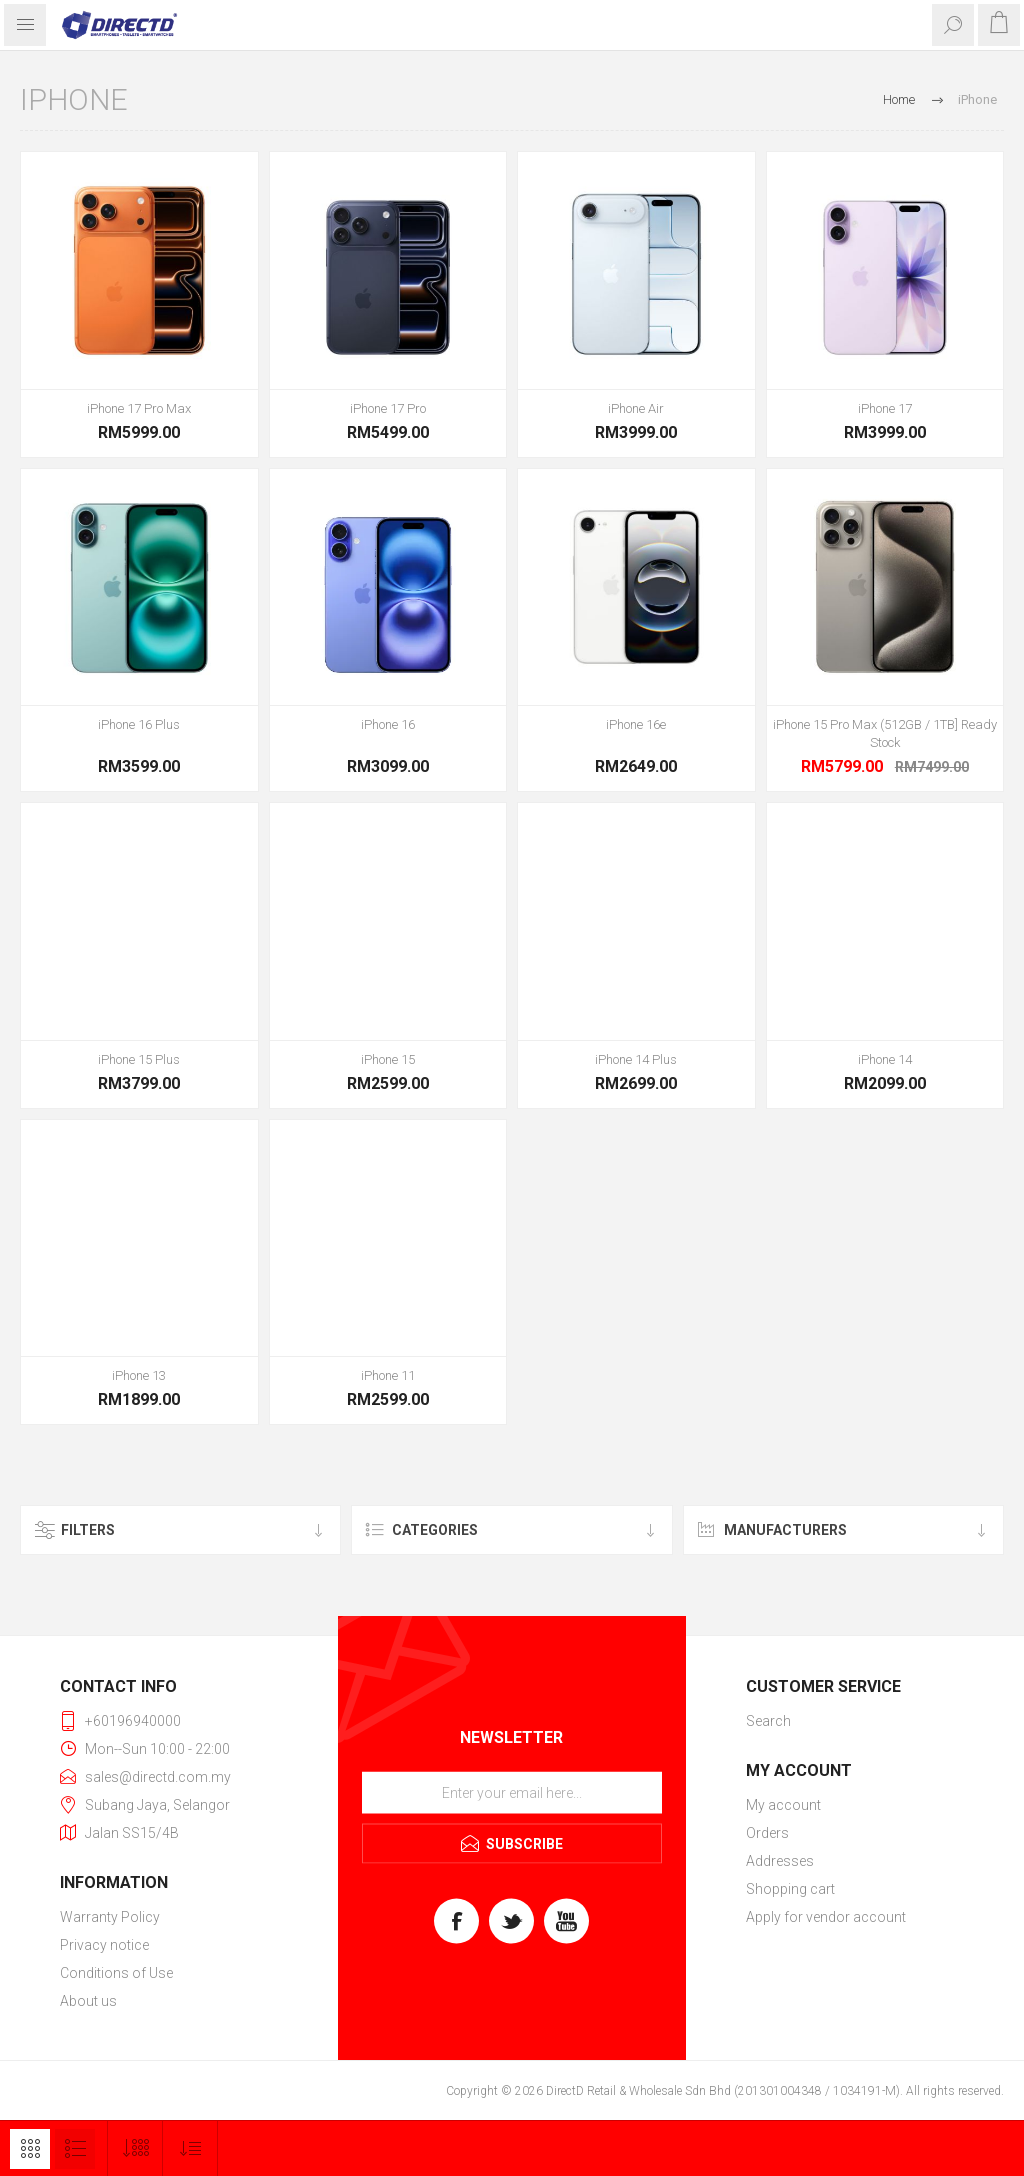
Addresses (780, 1861)
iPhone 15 (388, 1059)
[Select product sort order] (190, 2148)
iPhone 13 (139, 1375)
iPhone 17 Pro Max (139, 408)
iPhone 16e (636, 724)
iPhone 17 (885, 408)
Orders (767, 1833)
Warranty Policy (110, 1917)
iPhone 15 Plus (139, 1059)
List (75, 2149)
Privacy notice (104, 1945)
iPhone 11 (388, 1375)
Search (768, 1721)
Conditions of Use (116, 1973)
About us (88, 2001)
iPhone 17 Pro (388, 408)
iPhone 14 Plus (636, 1059)
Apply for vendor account (826, 1917)
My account (783, 1805)
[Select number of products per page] (135, 2148)
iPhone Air (636, 408)
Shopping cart (790, 1889)
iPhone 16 (388, 724)
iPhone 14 (885, 1059)
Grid (30, 2149)
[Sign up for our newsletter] (512, 1793)
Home (899, 99)
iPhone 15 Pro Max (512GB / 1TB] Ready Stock (885, 733)
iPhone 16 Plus (139, 724)
